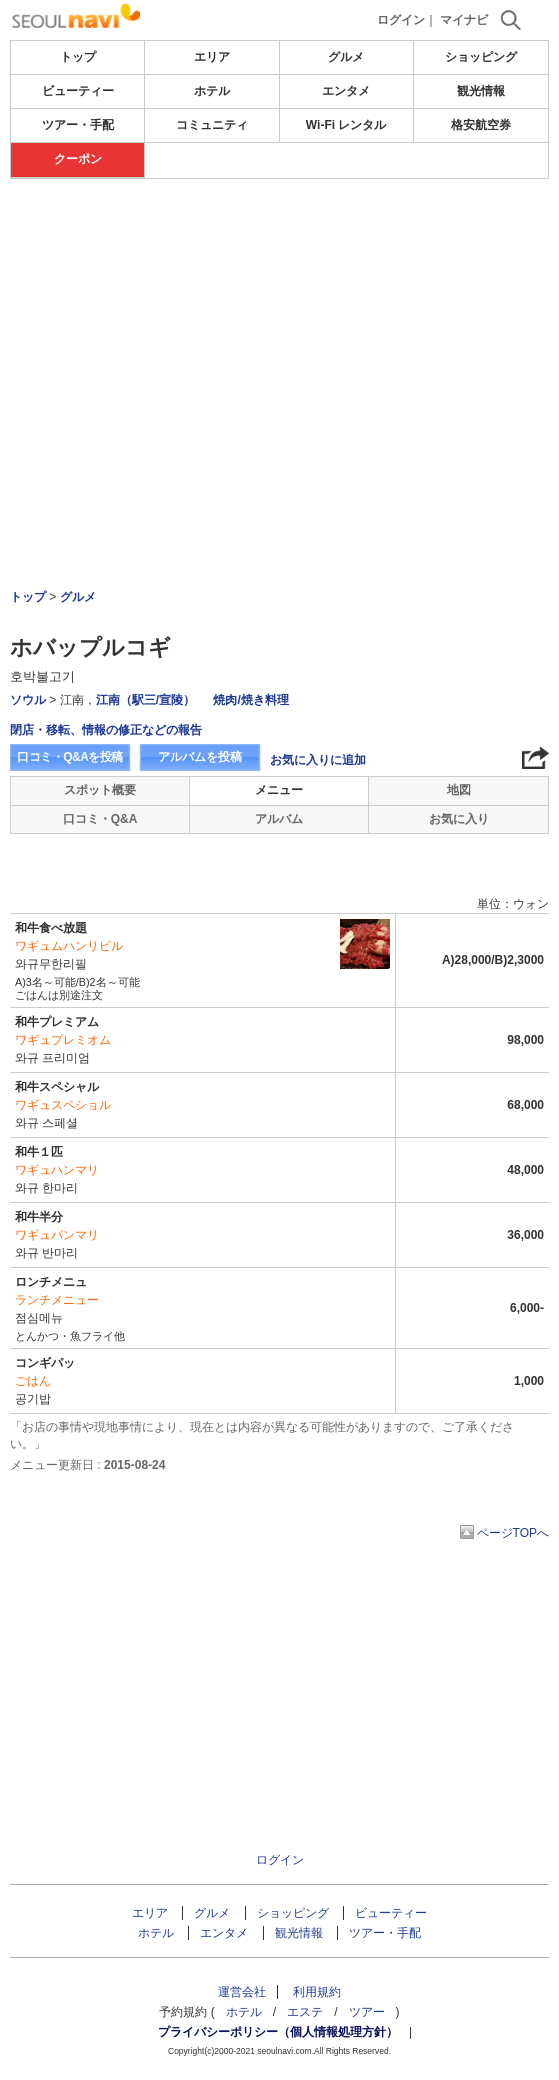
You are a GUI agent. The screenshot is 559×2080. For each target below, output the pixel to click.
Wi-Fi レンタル (346, 125)
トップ (78, 57)
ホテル (212, 91)
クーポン (78, 159)
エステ (305, 2012)
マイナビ (464, 20)
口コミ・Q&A (100, 819)
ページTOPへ (513, 1533)
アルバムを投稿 (200, 757)
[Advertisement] (279, 329)
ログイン (401, 20)
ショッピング (481, 57)
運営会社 (242, 1992)
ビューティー (78, 91)
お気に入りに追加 (318, 760)
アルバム (279, 819)
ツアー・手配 (78, 125)
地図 (459, 790)
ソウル (28, 700)
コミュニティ (212, 125)
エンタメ (346, 91)
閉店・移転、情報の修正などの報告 (106, 730)
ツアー (367, 2012)
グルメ (346, 57)
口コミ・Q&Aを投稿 (70, 757)
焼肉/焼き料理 (250, 700)
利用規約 (317, 1992)
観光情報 (481, 91)
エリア (212, 57)
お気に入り (459, 819)
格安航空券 (481, 125)
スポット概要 (100, 790)
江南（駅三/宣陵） (145, 700)
